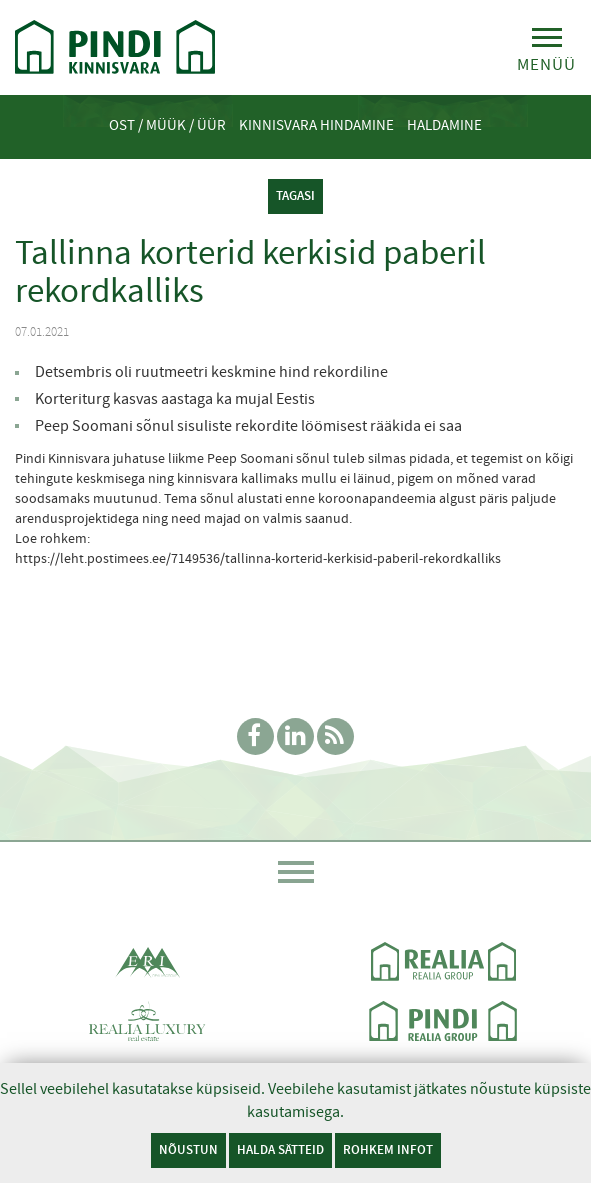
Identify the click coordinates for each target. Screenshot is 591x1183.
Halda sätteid (280, 1149)
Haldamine (444, 125)
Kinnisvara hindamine (316, 125)
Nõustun (188, 1149)
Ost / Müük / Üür (167, 125)
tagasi (295, 195)
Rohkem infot (388, 1149)
